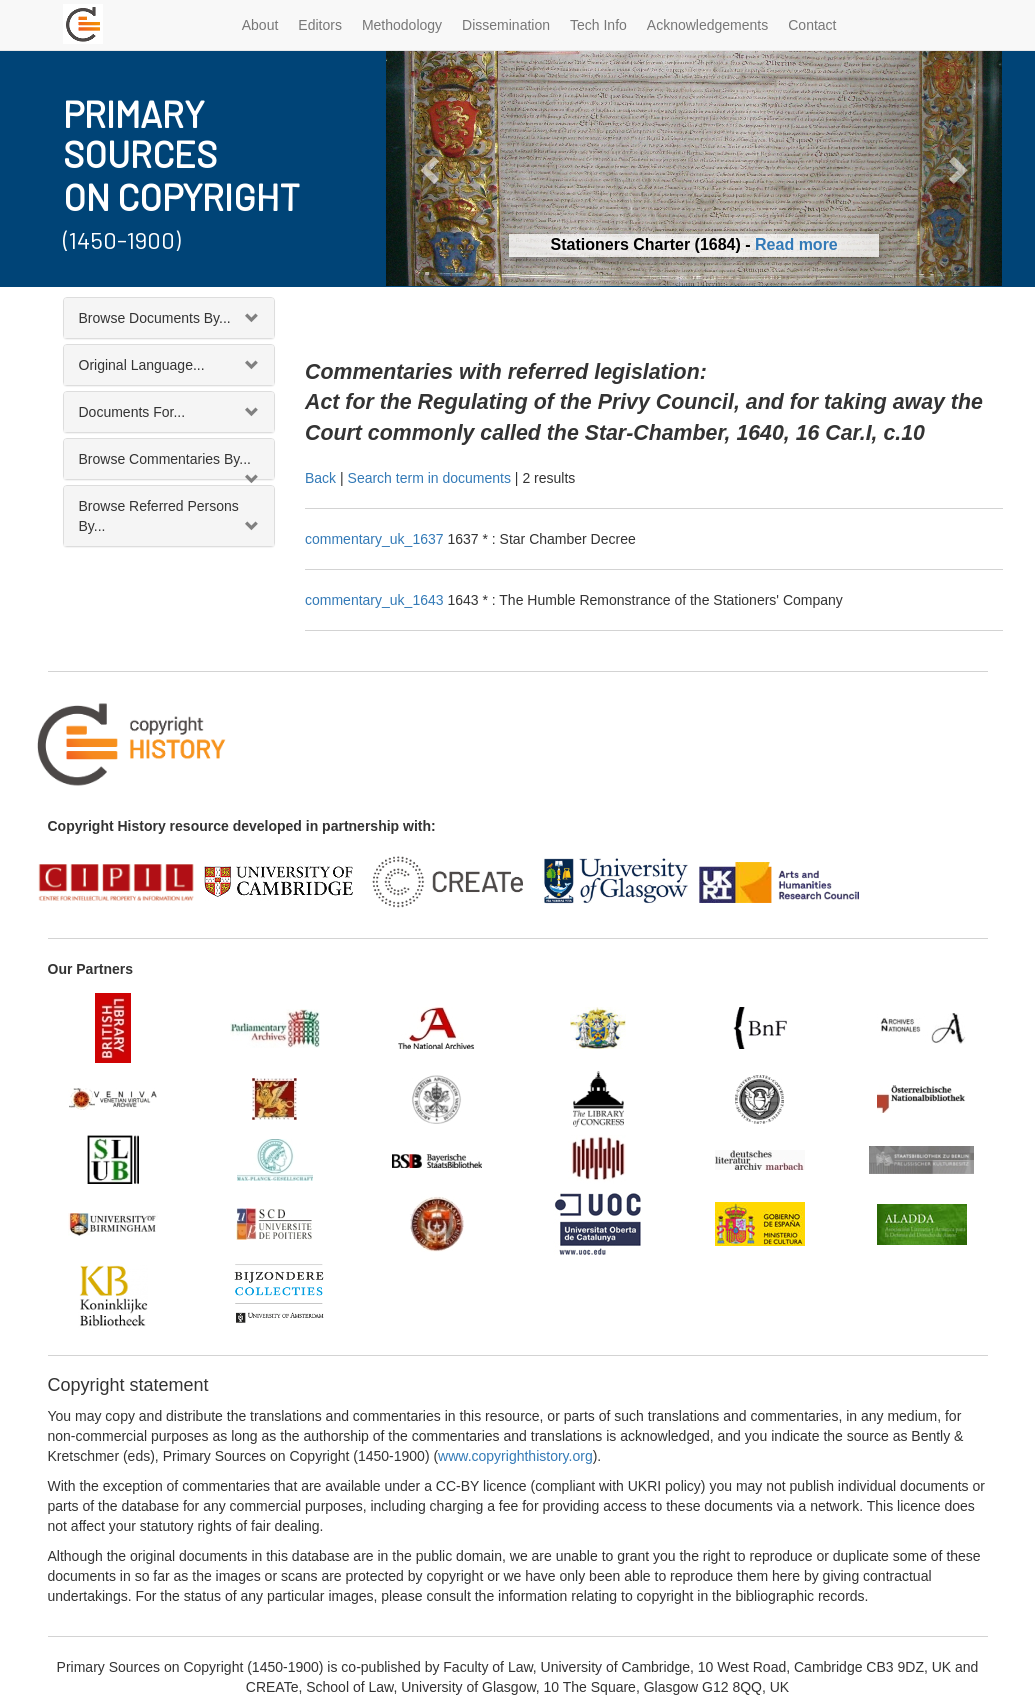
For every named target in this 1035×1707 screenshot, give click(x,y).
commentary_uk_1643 (376, 600)
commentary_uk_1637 (376, 539)
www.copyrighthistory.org (515, 1456)
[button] (432, 168)
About (260, 25)
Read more (796, 244)
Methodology (402, 25)
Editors (320, 25)
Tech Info (598, 25)
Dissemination (506, 25)
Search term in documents (429, 478)
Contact (812, 25)
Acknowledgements (707, 25)
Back (320, 478)
